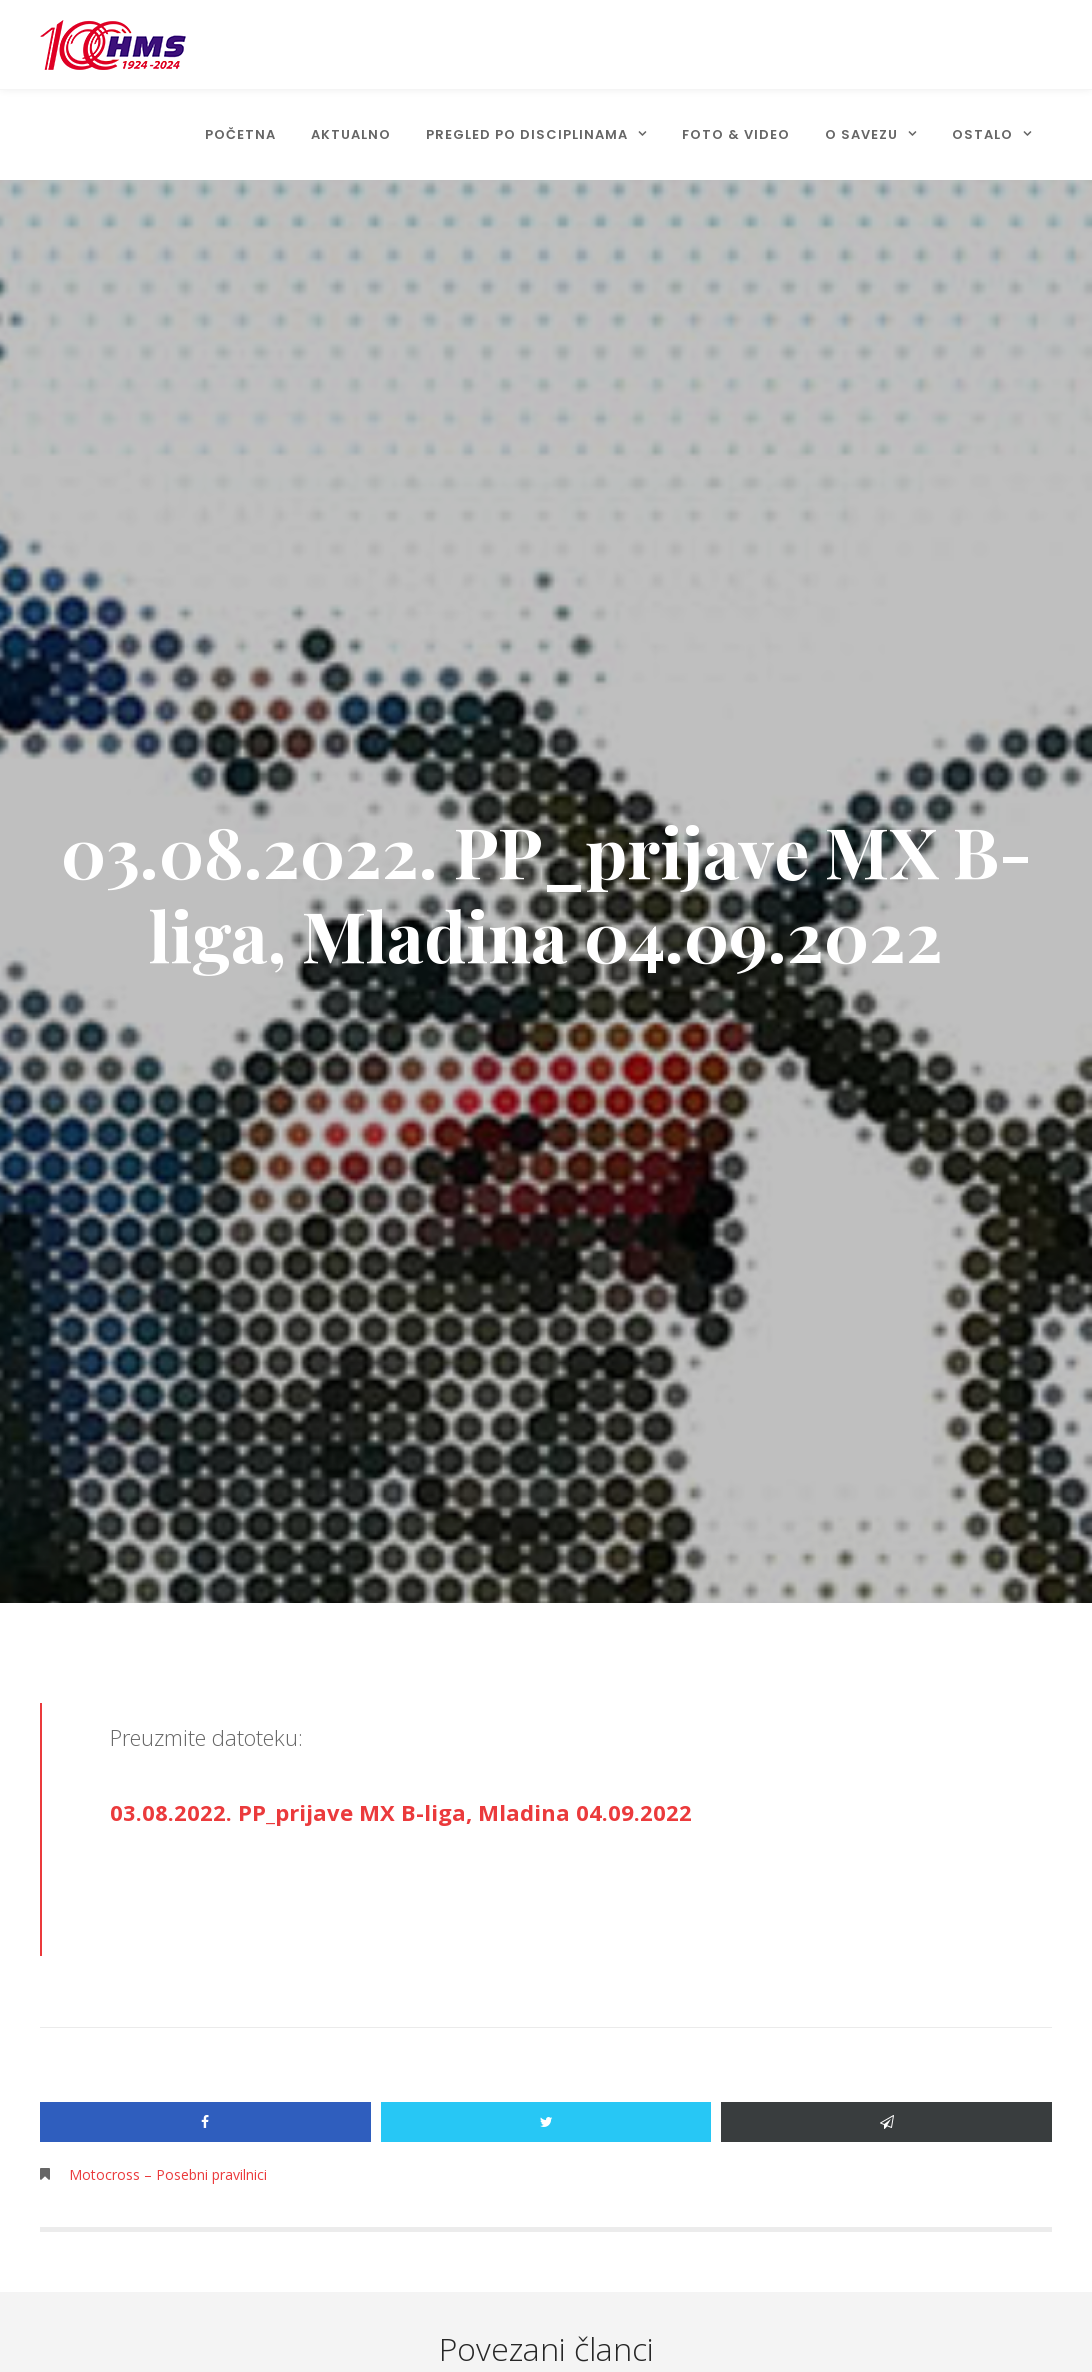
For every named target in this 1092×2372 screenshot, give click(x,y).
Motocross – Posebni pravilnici (168, 2174)
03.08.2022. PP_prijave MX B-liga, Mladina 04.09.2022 (401, 1812)
